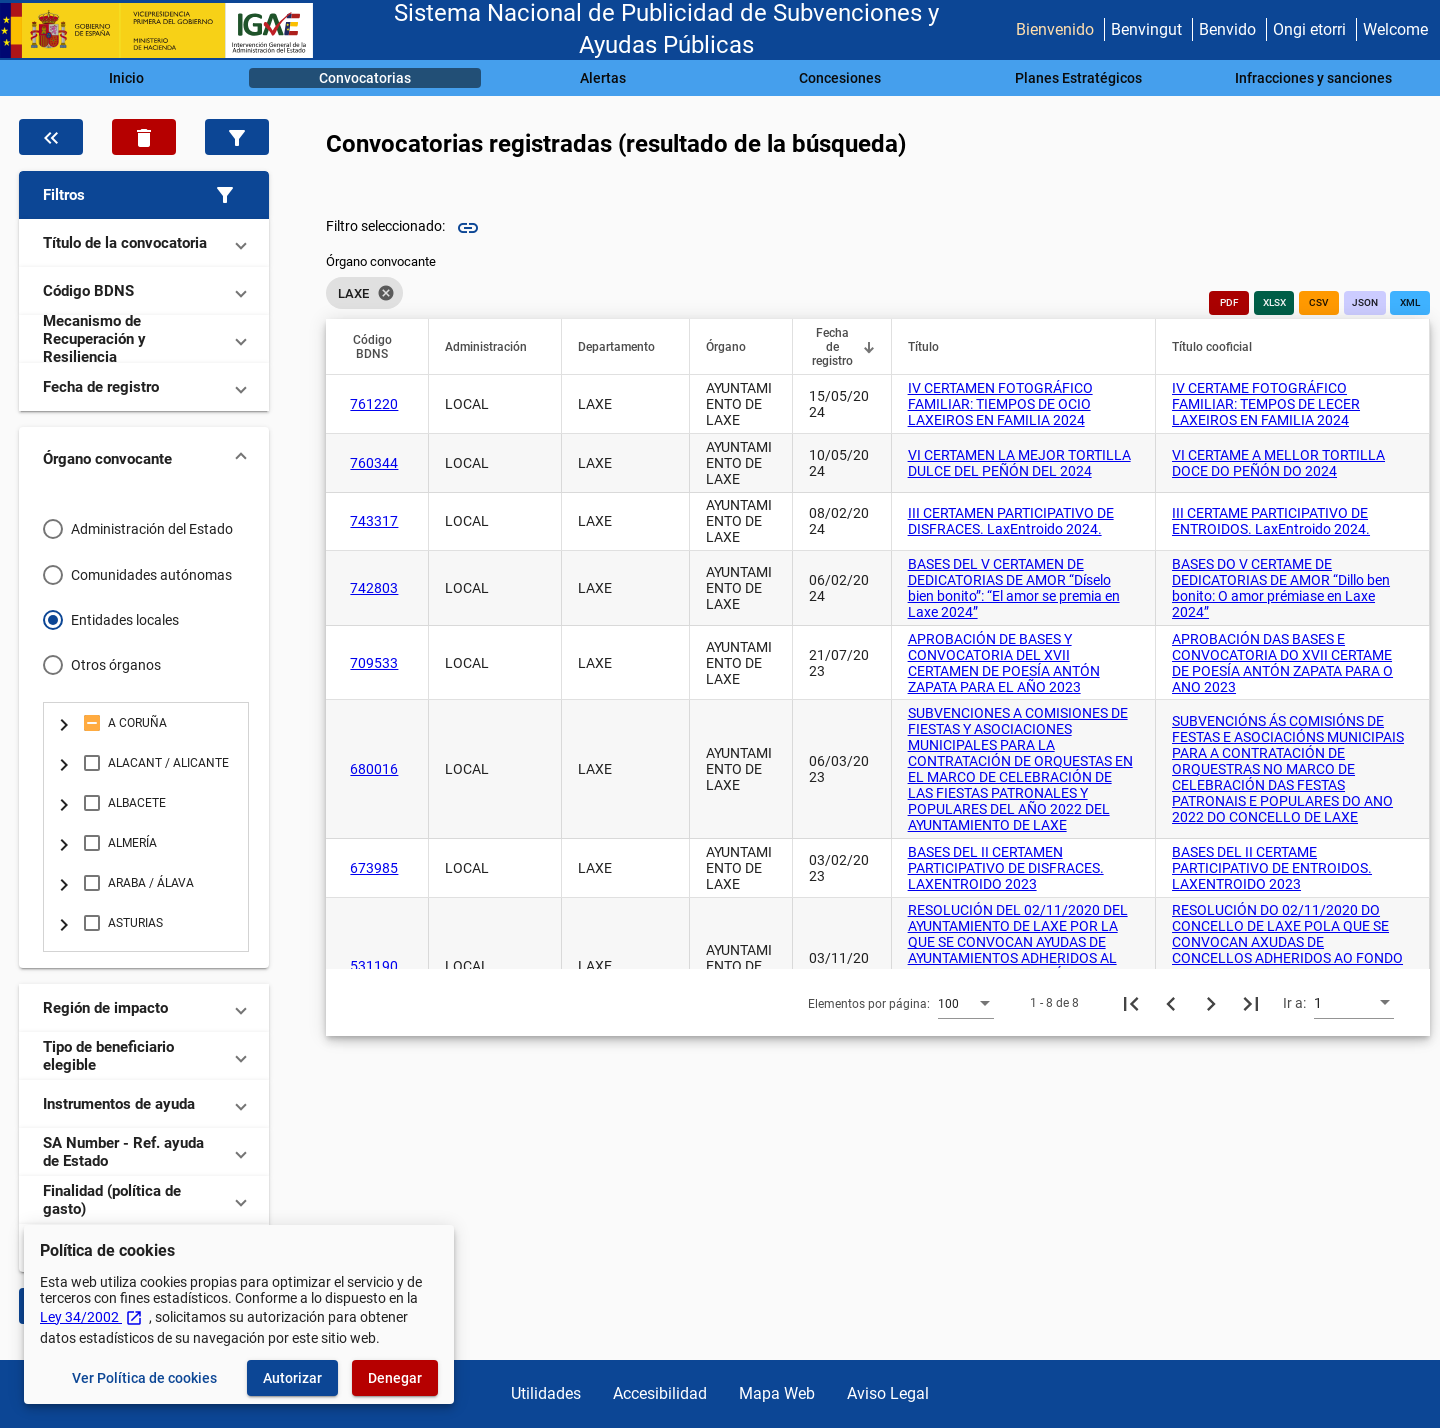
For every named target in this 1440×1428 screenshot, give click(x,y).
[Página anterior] (1171, 1003)
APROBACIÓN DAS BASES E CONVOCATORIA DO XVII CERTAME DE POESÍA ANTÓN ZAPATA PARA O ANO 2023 (1282, 663)
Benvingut (1146, 29)
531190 (374, 966)
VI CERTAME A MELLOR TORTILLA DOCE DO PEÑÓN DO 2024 (1278, 463)
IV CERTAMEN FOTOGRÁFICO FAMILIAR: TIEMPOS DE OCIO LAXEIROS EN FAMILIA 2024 (1000, 404)
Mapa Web (777, 1393)
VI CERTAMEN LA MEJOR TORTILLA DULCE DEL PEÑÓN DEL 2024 (1019, 463)
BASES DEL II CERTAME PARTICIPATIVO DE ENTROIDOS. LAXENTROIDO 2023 (1272, 868)
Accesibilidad (660, 1393)
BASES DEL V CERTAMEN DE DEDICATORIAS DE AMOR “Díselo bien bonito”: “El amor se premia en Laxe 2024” (1014, 588)
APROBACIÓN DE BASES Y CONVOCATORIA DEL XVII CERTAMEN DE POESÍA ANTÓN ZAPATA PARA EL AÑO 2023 (1004, 663)
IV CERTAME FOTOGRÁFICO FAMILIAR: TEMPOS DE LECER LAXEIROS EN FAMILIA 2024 (1266, 404)
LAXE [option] (364, 293)
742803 (374, 588)
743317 (374, 521)
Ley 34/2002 (91, 1317)
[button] (144, 195)
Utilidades (546, 1393)
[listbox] (381, 293)
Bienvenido (1055, 29)
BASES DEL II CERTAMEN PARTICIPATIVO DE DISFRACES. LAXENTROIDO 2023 (1006, 868)
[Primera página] (1131, 1003)
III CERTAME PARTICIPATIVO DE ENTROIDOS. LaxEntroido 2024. (1271, 521)
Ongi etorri (1309, 29)
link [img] (468, 228)
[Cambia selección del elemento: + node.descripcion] (64, 723)
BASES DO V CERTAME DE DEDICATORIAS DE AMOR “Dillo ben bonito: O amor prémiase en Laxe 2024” (1281, 588)
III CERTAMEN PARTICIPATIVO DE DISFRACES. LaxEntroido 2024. (1011, 521)
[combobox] (966, 1003)
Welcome (1395, 29)
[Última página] (1251, 1003)
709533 (374, 663)
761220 (374, 404)
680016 (374, 769)
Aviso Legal (888, 1393)
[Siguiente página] (1211, 1003)
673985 (374, 868)
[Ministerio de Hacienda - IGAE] (165, 30)
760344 (374, 463)
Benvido (1227, 29)
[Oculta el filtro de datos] (51, 137)
